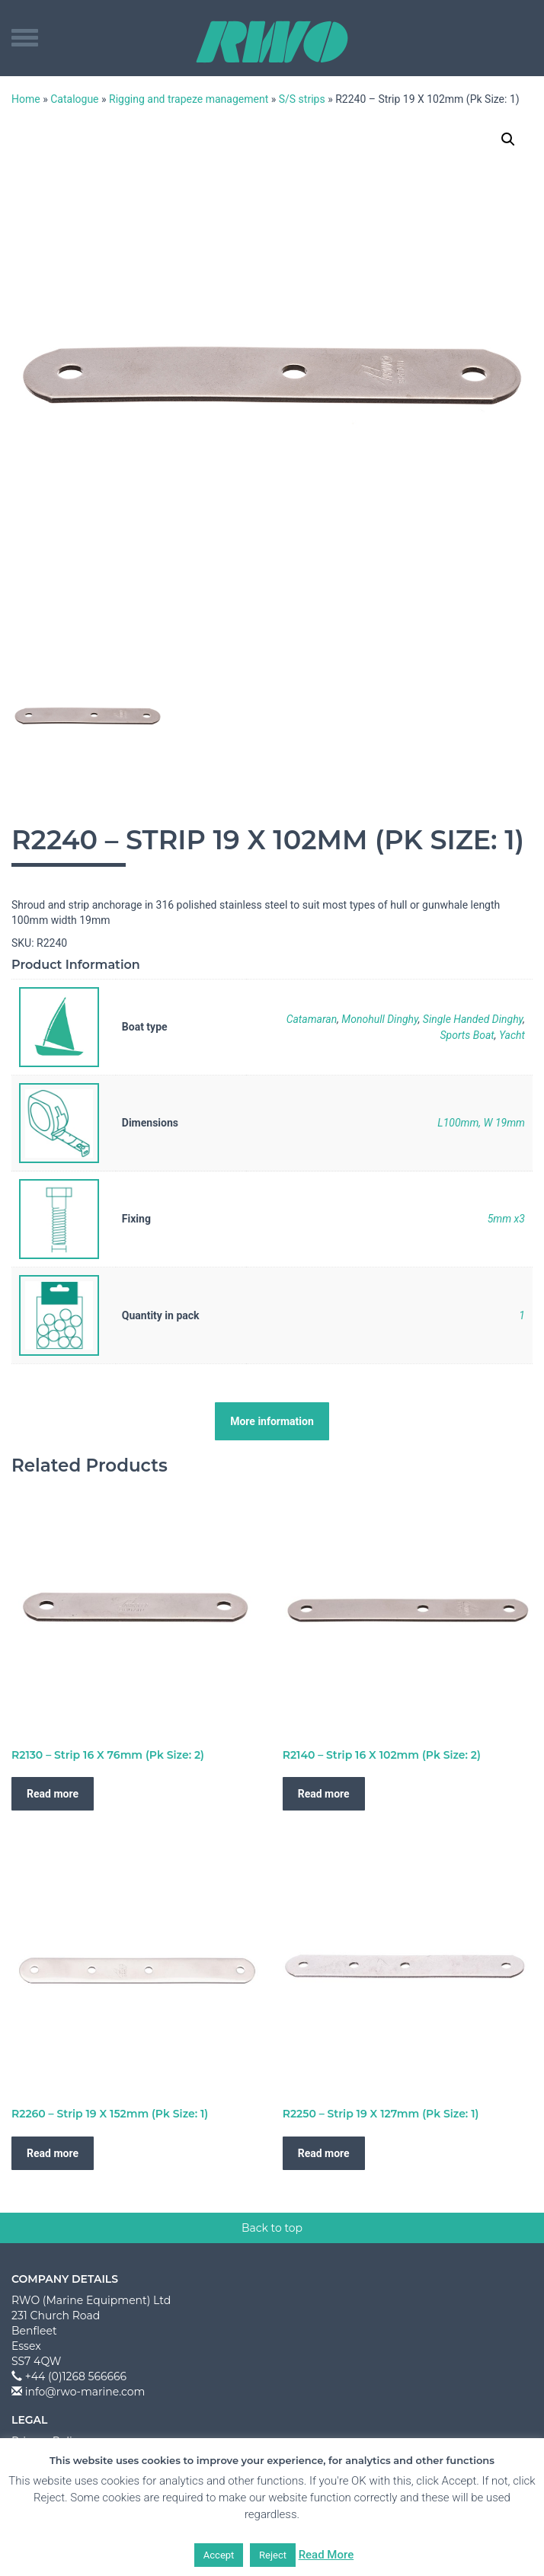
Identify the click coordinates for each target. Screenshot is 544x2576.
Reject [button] (272, 2555)
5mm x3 (506, 1219)
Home (25, 99)
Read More (326, 2555)
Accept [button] (219, 2555)
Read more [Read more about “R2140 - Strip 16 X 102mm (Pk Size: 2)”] (324, 1794)
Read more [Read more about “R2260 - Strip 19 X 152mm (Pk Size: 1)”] (52, 2153)
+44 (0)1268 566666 (75, 2376)
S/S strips (302, 99)
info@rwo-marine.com (85, 2392)
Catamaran (312, 1019)
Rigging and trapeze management (188, 99)
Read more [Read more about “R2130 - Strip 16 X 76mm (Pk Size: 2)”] (52, 1794)
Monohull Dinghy (379, 1019)
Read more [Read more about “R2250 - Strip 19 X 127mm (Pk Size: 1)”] (324, 2153)
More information (272, 1421)
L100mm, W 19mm (481, 1123)
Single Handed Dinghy (473, 1019)
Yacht (512, 1035)
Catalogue (74, 99)
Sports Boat (467, 1035)
